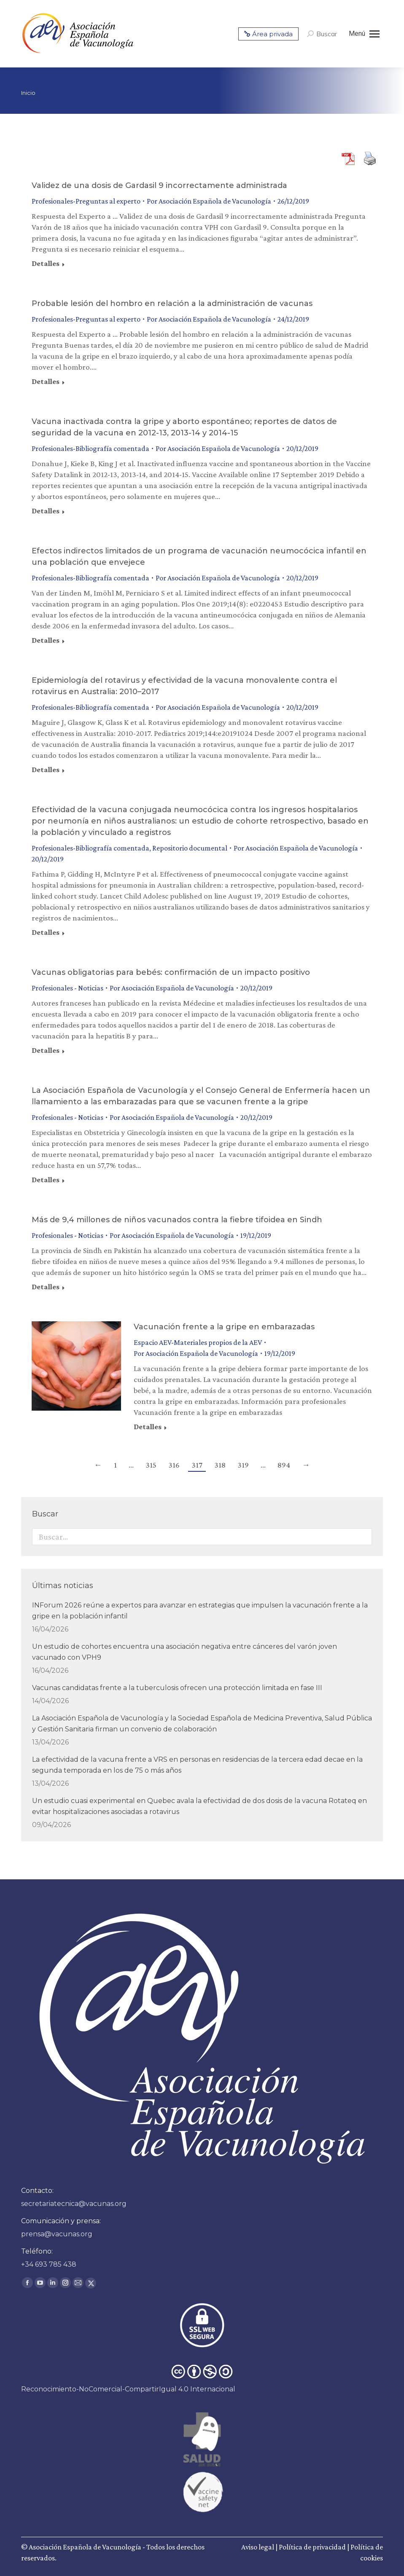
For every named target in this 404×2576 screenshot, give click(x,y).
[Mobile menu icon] (364, 34)
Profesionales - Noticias (67, 988)
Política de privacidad (312, 2547)
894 (283, 1464)
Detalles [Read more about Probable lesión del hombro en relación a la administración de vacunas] (45, 381)
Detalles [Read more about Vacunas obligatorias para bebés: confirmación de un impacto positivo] (45, 1050)
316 (174, 1464)
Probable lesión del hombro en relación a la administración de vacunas (172, 303)
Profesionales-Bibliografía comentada (90, 448)
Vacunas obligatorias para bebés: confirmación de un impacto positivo (171, 972)
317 (196, 1464)
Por (209, 201)
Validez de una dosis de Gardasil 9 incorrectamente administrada (159, 185)
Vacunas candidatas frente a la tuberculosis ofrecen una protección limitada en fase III (177, 1688)
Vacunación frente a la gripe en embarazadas (224, 1326)
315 (150, 1464)
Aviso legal (257, 2547)
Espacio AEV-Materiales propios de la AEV (198, 1342)
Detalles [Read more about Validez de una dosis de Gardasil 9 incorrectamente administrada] (45, 263)
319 (243, 1464)
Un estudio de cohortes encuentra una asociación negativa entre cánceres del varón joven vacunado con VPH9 (184, 1651)
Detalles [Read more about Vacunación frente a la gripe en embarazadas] (148, 1426)
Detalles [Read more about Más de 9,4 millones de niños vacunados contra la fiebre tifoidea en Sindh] (45, 1287)
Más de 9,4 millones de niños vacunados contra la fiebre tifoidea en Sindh (177, 1219)
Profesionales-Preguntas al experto (86, 201)
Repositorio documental (189, 848)
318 (220, 1464)
